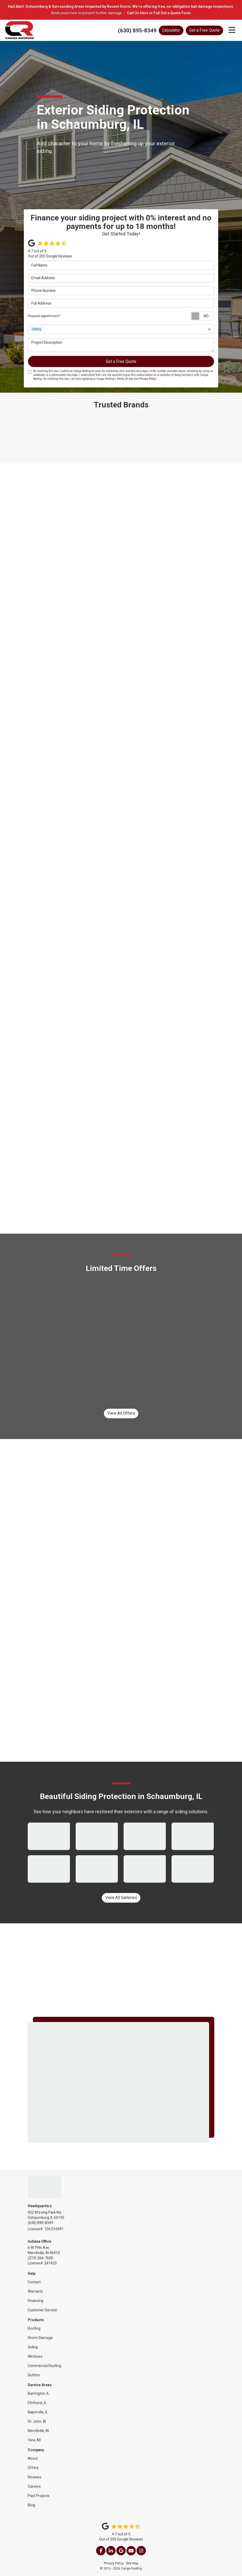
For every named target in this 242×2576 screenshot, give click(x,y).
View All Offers (121, 1413)
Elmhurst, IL (37, 2403)
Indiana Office (39, 2241)
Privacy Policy (147, 378)
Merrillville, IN (38, 2431)
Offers (33, 2468)
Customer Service (42, 2310)
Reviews (34, 2477)
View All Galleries (121, 1897)
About (33, 2458)
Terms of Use (125, 378)
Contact (34, 2282)
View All (34, 2440)
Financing (35, 2301)
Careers (34, 2486)
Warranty (35, 2291)
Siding (33, 2347)
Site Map (132, 2563)
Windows (35, 2356)
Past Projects (38, 2496)
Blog (31, 2505)
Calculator (171, 30)
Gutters (34, 2375)
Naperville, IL (38, 2412)
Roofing (34, 2328)
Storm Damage (40, 2338)
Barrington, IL (38, 2393)
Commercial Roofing (44, 2366)
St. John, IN (37, 2421)
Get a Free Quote (204, 30)
